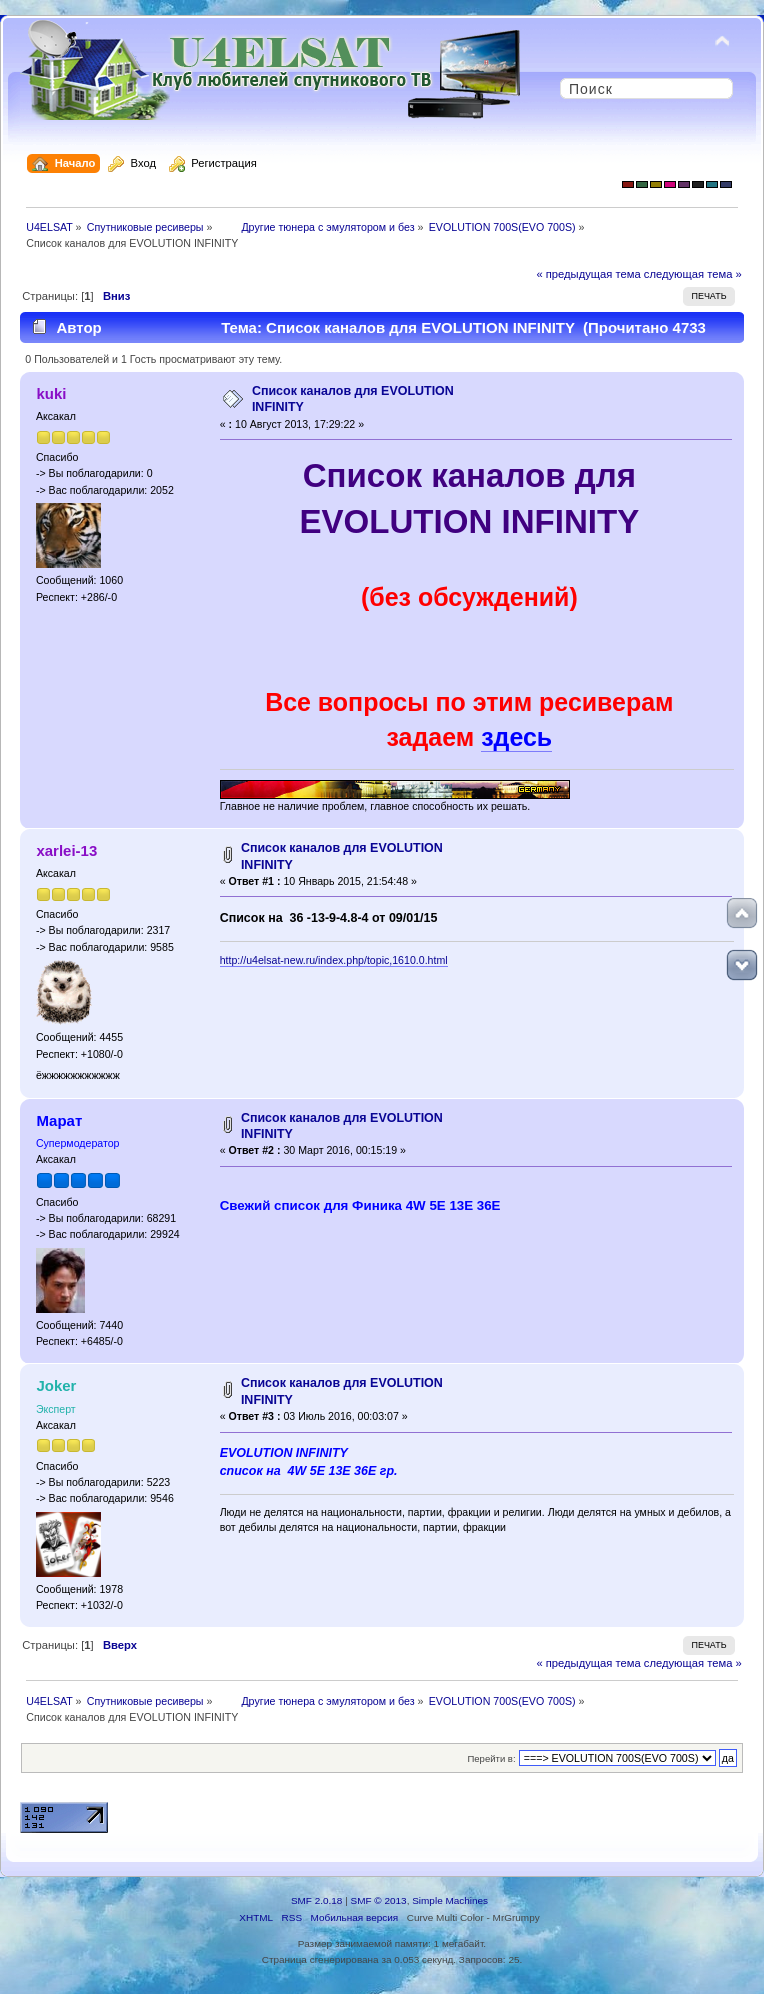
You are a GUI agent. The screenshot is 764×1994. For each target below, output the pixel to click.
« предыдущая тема (588, 274)
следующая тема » (693, 274)
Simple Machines (450, 1900)
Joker (56, 1385)
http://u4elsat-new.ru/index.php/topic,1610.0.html (334, 960)
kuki (51, 393)
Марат (59, 1120)
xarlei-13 (66, 850)
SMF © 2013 (379, 1900)
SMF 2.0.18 (317, 1900)
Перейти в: (491, 1758)
